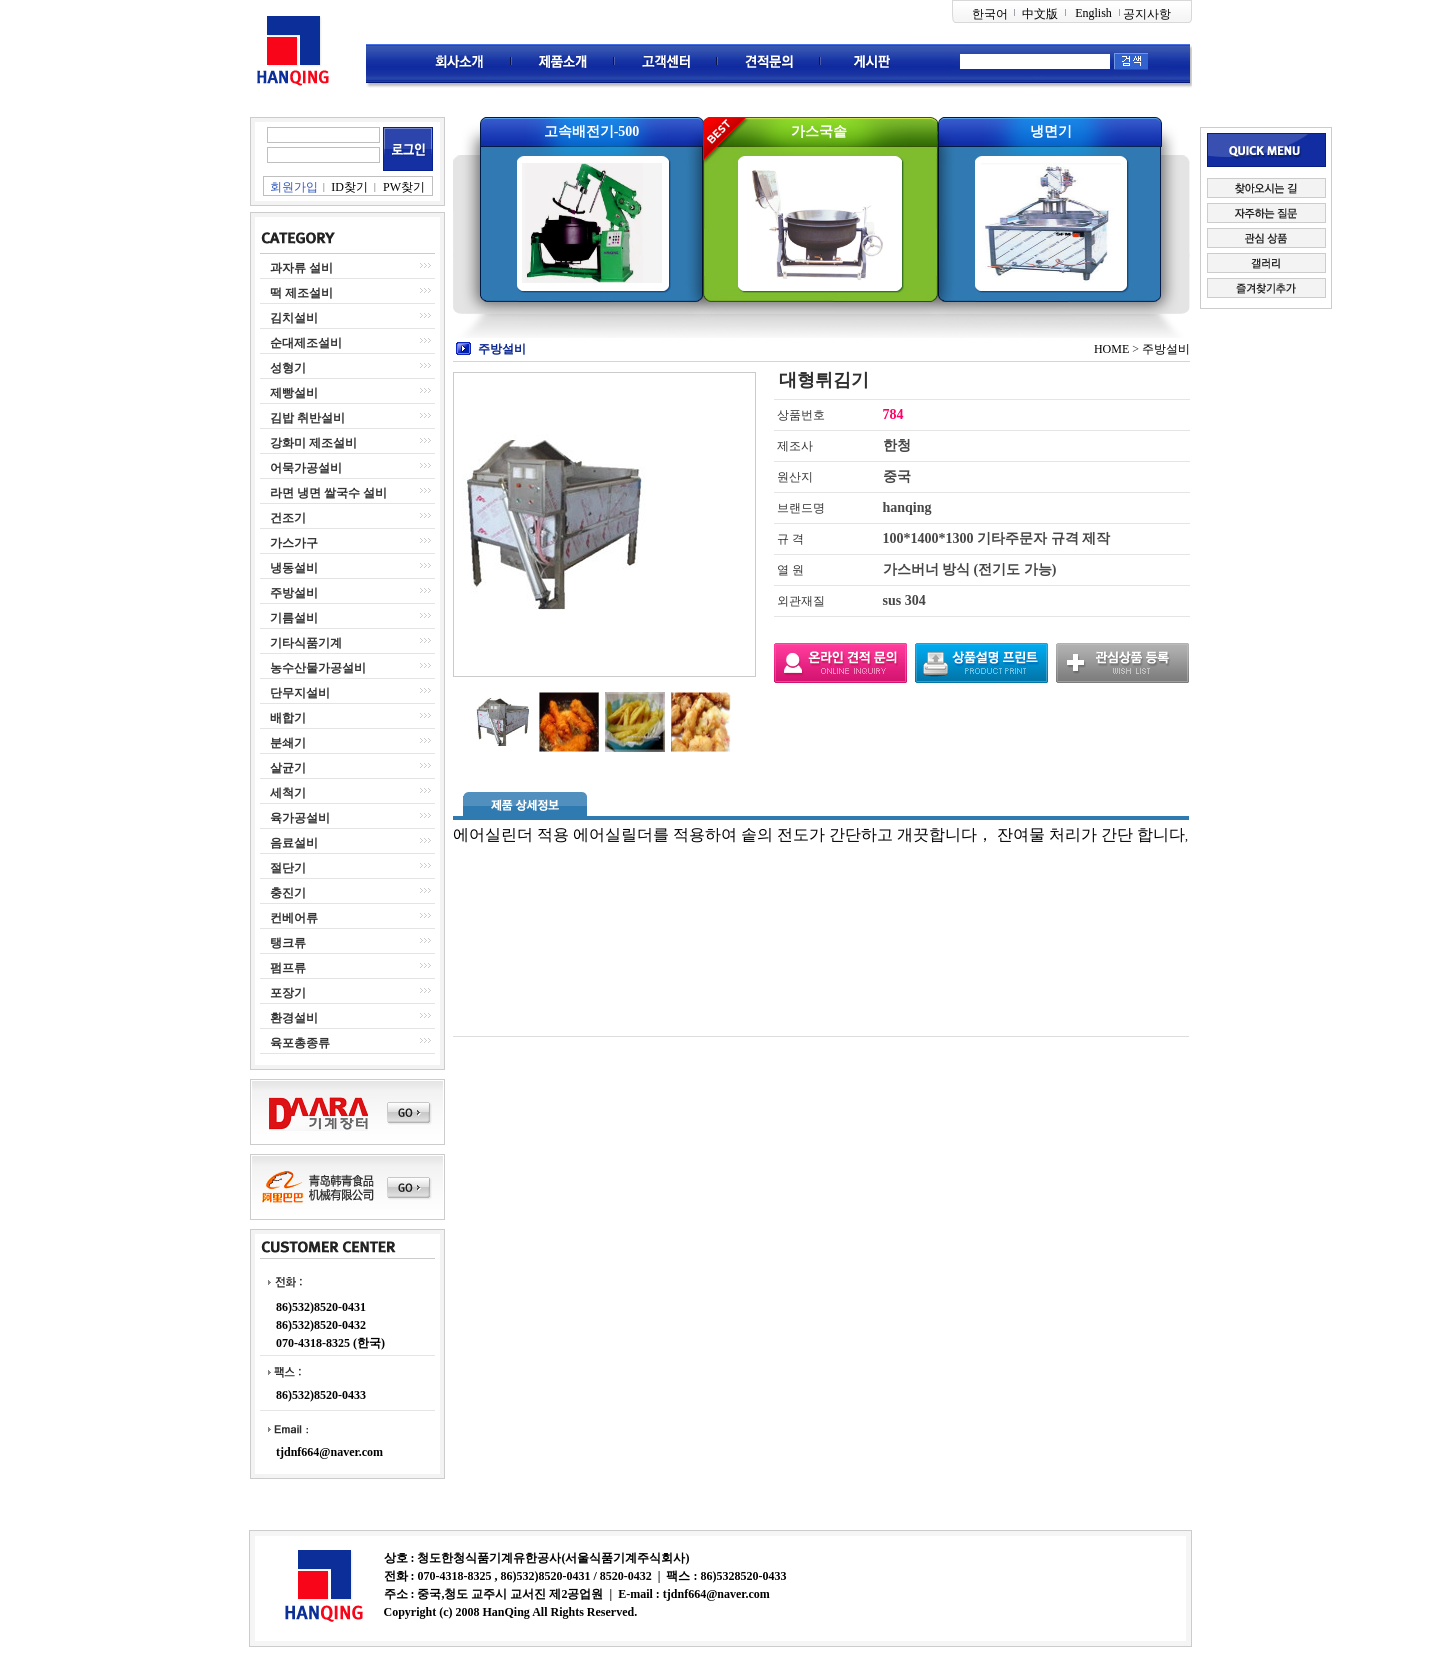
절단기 (288, 868)
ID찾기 (349, 187)
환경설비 (294, 1018)
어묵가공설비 (306, 468)
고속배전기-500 (592, 131)
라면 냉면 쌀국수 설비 (328, 493)
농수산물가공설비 (318, 668)
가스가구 (294, 543)
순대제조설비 (306, 343)
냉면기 (1051, 131)
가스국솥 (819, 131)
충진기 (288, 893)
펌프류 (288, 968)
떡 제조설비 (301, 293)
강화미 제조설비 (313, 443)
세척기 (288, 793)
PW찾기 (404, 187)
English (1093, 13)
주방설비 (294, 593)
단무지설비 (300, 693)
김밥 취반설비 (307, 418)
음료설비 (294, 843)
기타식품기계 (306, 643)
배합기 (288, 718)
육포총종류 (300, 1043)
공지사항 (1147, 14)
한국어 (990, 14)
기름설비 (294, 618)
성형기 (288, 368)
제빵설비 (294, 393)
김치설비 (294, 318)
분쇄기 (288, 743)
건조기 (288, 518)
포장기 (288, 993)
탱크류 (288, 943)
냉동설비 (294, 568)
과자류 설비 (301, 268)
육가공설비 (300, 818)
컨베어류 (294, 918)
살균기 (288, 768)
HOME (1111, 349)
